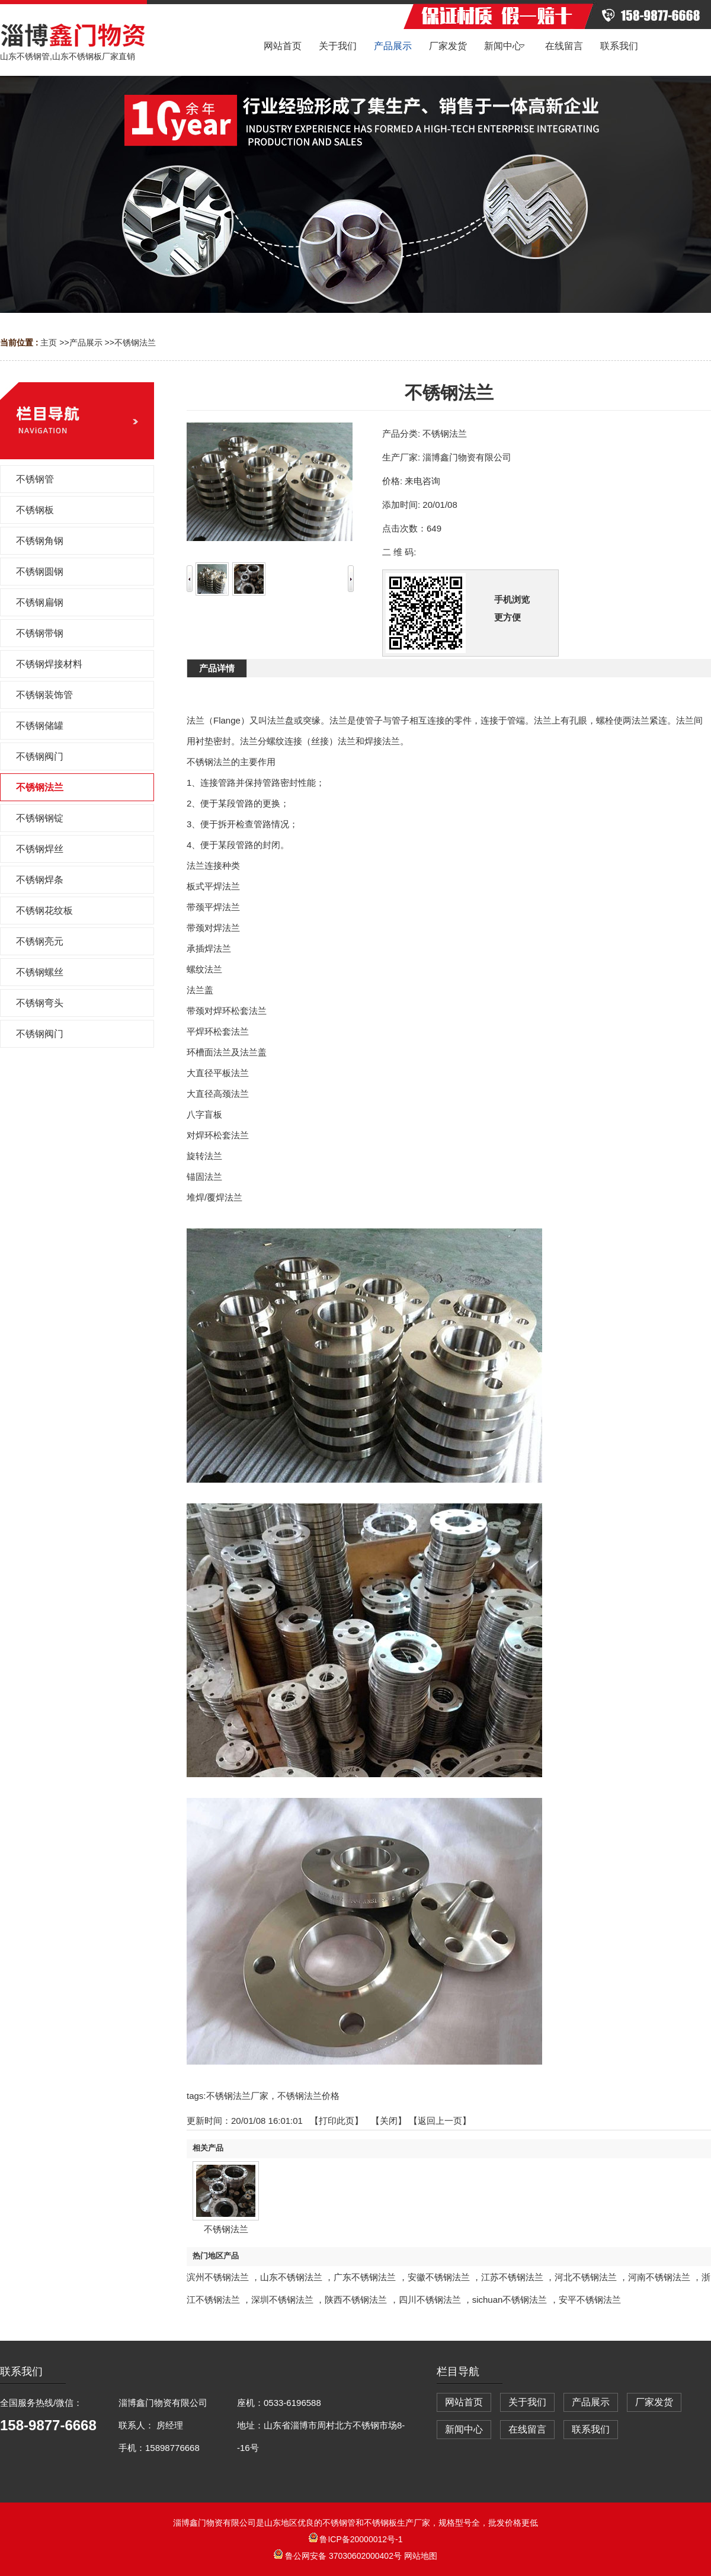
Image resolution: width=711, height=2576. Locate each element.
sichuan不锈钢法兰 (509, 2300)
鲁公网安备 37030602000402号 (339, 2556)
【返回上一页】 (440, 2121)
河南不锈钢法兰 (659, 2277)
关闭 (389, 2121)
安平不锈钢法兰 (590, 2300)
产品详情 (217, 668)
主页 (48, 342)
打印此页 (336, 2121)
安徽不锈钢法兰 (439, 2277)
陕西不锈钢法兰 (356, 2300)
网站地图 (420, 2556)
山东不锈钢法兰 (291, 2277)
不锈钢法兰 (135, 342)
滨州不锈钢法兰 (218, 2277)
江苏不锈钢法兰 (512, 2277)
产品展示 (86, 342)
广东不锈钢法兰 (365, 2277)
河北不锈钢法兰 (586, 2277)
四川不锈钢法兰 (430, 2300)
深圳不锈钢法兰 (282, 2300)
